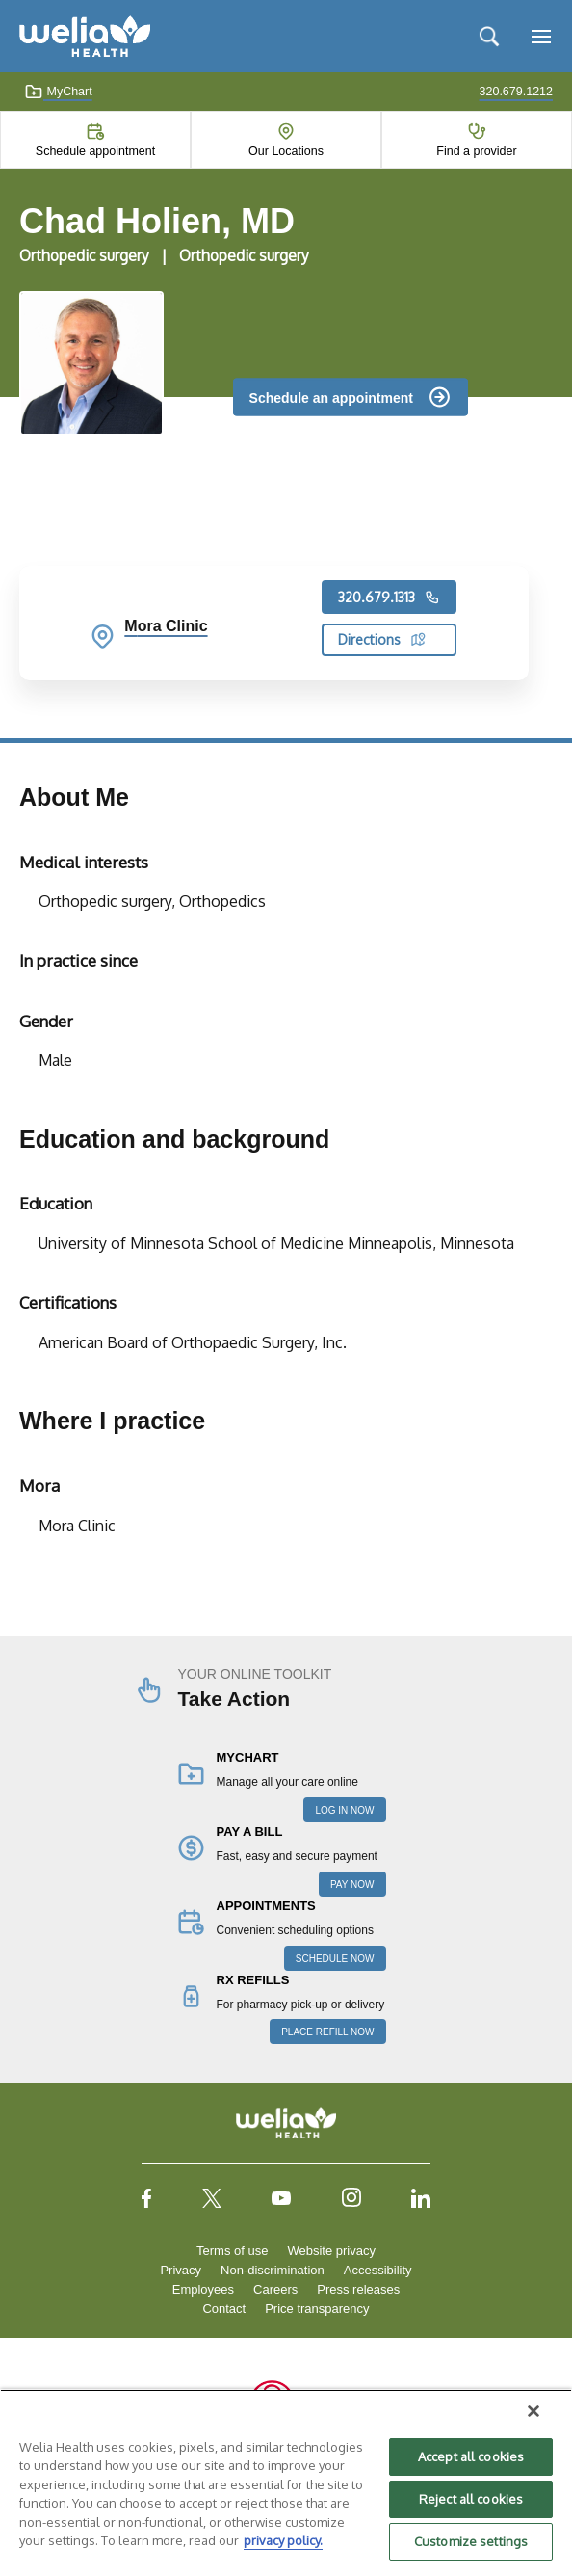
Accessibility (378, 2270)
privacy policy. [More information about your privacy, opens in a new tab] (283, 2540)
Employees (203, 2289)
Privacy (180, 2270)
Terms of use (232, 2251)
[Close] (533, 2411)
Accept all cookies (471, 2456)
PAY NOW (352, 1884)
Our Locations (286, 151)
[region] (286, 2482)
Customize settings (471, 2541)
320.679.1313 (389, 597)
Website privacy (331, 2251)
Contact (224, 2308)
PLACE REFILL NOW (327, 2032)
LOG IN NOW (344, 1810)
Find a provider (476, 151)
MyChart (58, 91)
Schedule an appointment (331, 397)
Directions (382, 639)
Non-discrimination (273, 2270)
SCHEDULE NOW (335, 1958)
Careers (275, 2289)
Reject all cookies (471, 2499)
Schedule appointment (95, 151)
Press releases (358, 2289)
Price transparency (317, 2308)
